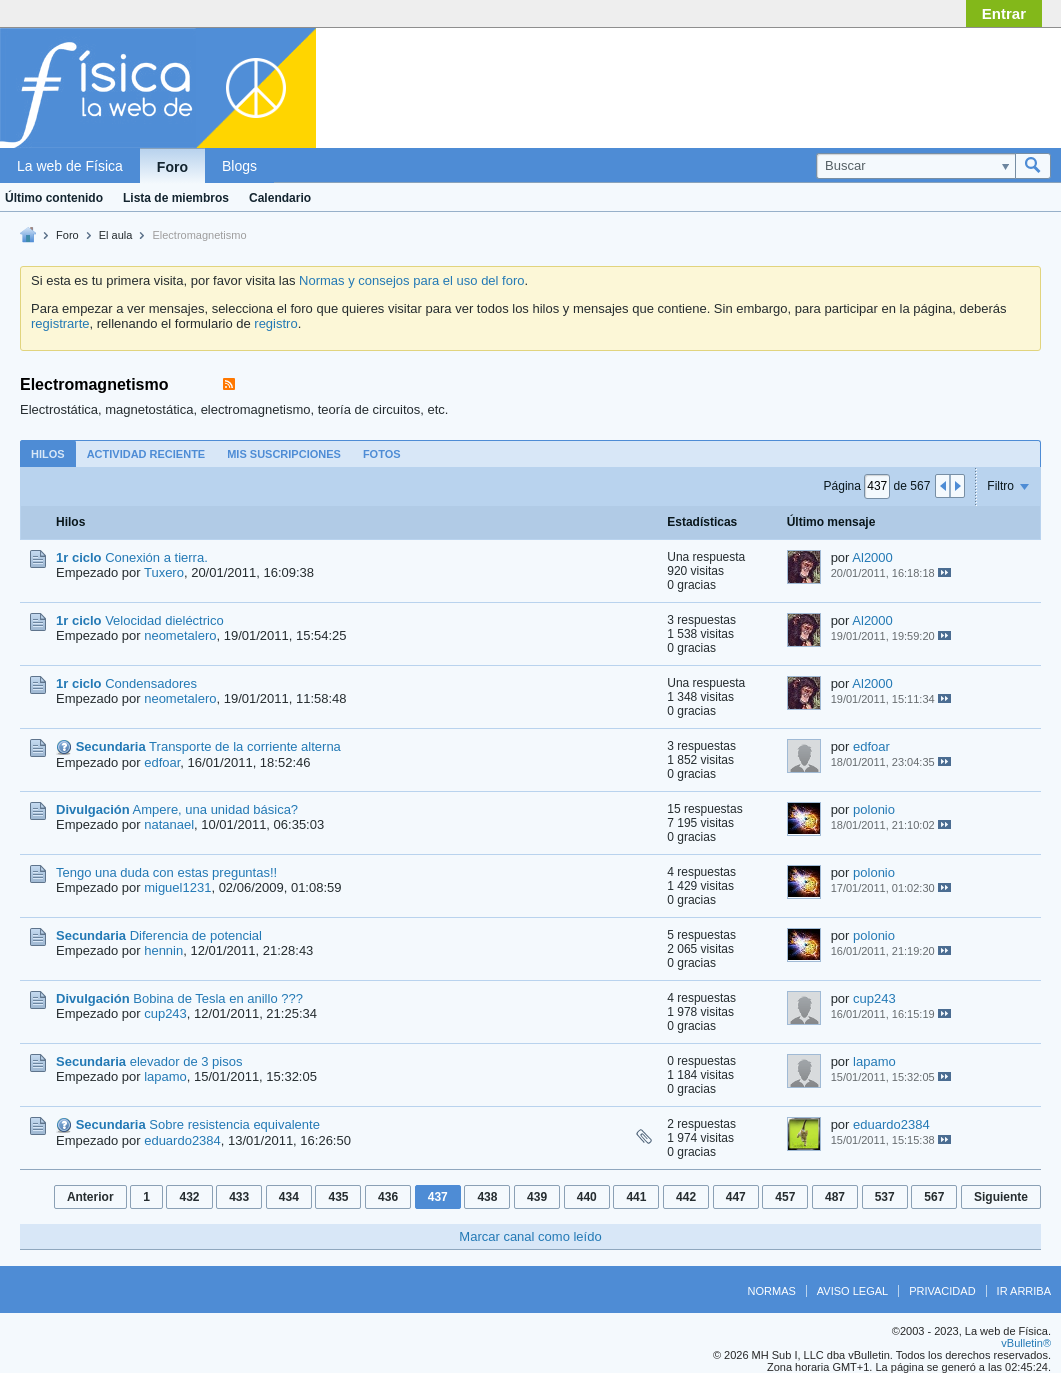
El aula (116, 235)
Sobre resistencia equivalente (234, 1124)
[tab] (48, 453)
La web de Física (70, 166)
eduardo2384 (182, 1140)
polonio (874, 809)
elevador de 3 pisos (186, 1061)
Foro (172, 167)
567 (934, 1197)
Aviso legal (852, 1291)
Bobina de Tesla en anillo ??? (218, 998)
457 (785, 1197)
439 (537, 1197)
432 (189, 1197)
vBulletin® (1026, 1343)
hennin (163, 950)
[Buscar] (915, 166)
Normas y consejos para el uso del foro (411, 280)
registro (275, 323)
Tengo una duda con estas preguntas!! (166, 872)
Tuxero (164, 572)
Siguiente (1001, 1197)
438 (487, 1197)
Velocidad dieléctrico (164, 620)
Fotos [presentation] (382, 454)
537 (885, 1197)
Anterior (90, 1197)
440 (587, 1197)
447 (736, 1197)
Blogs (239, 166)
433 (239, 1197)
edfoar (162, 762)
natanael (169, 824)
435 (338, 1197)
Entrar (1004, 13)
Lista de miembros (176, 198)
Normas (772, 1291)
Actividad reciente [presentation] (146, 454)
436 (388, 1197)
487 (835, 1197)
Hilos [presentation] (48, 454)
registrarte (60, 323)
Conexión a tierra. (156, 557)
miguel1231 (177, 887)
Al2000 (872, 557)
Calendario (280, 198)
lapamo (165, 1076)
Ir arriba (1024, 1291)
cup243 (165, 1013)
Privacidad (942, 1291)
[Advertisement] (891, 83)
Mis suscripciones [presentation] (284, 454)
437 (438, 1197)
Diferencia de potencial (196, 935)
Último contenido (54, 198)
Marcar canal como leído (530, 1236)
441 (636, 1197)
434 (289, 1197)
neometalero (180, 635)
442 (686, 1197)
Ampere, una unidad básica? (216, 809)
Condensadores (151, 683)
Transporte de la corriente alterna (245, 746)
